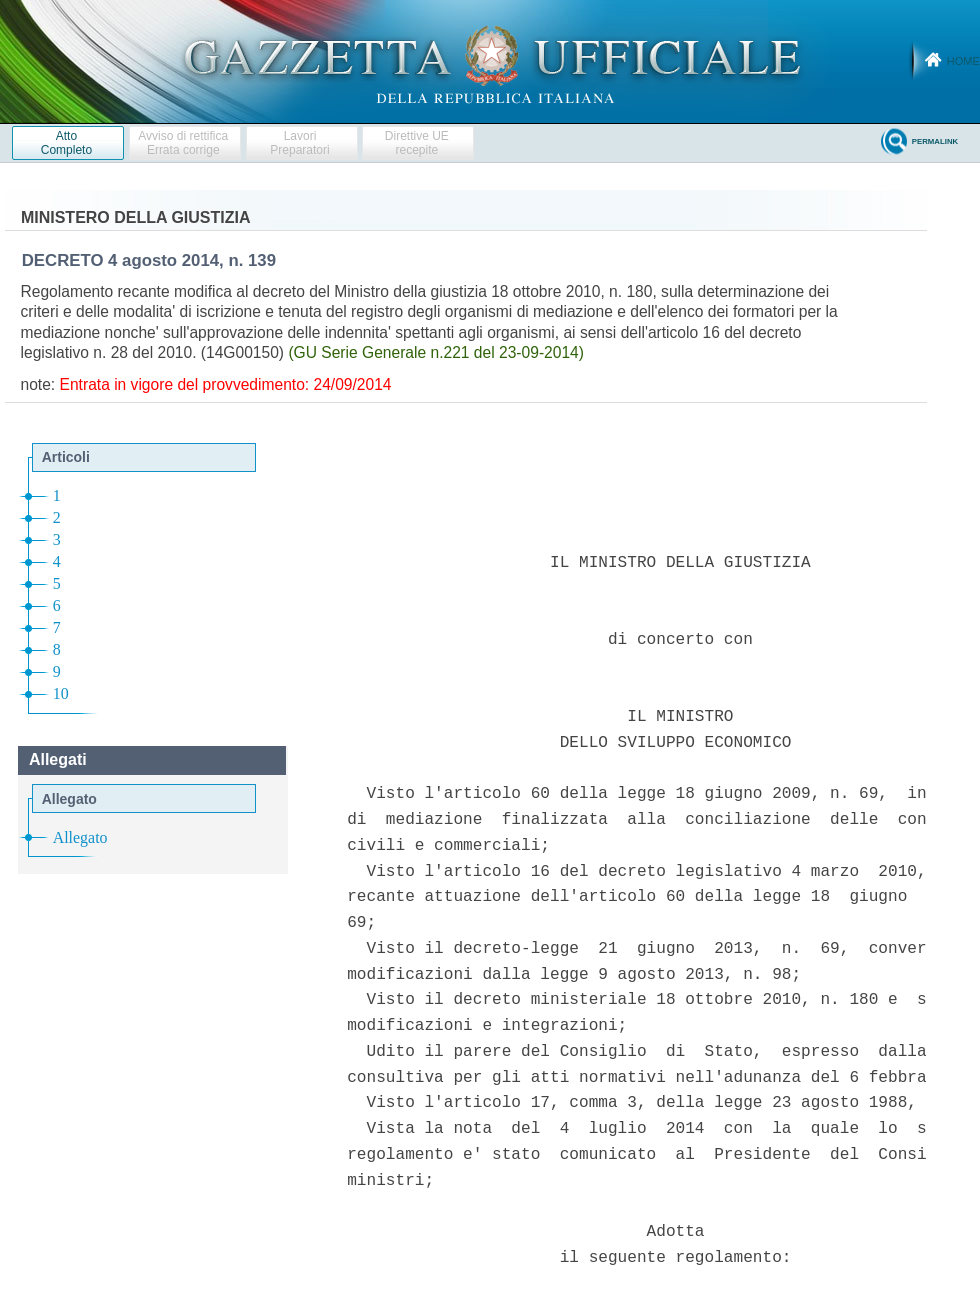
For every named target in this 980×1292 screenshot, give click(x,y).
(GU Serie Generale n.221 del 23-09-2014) (436, 352)
